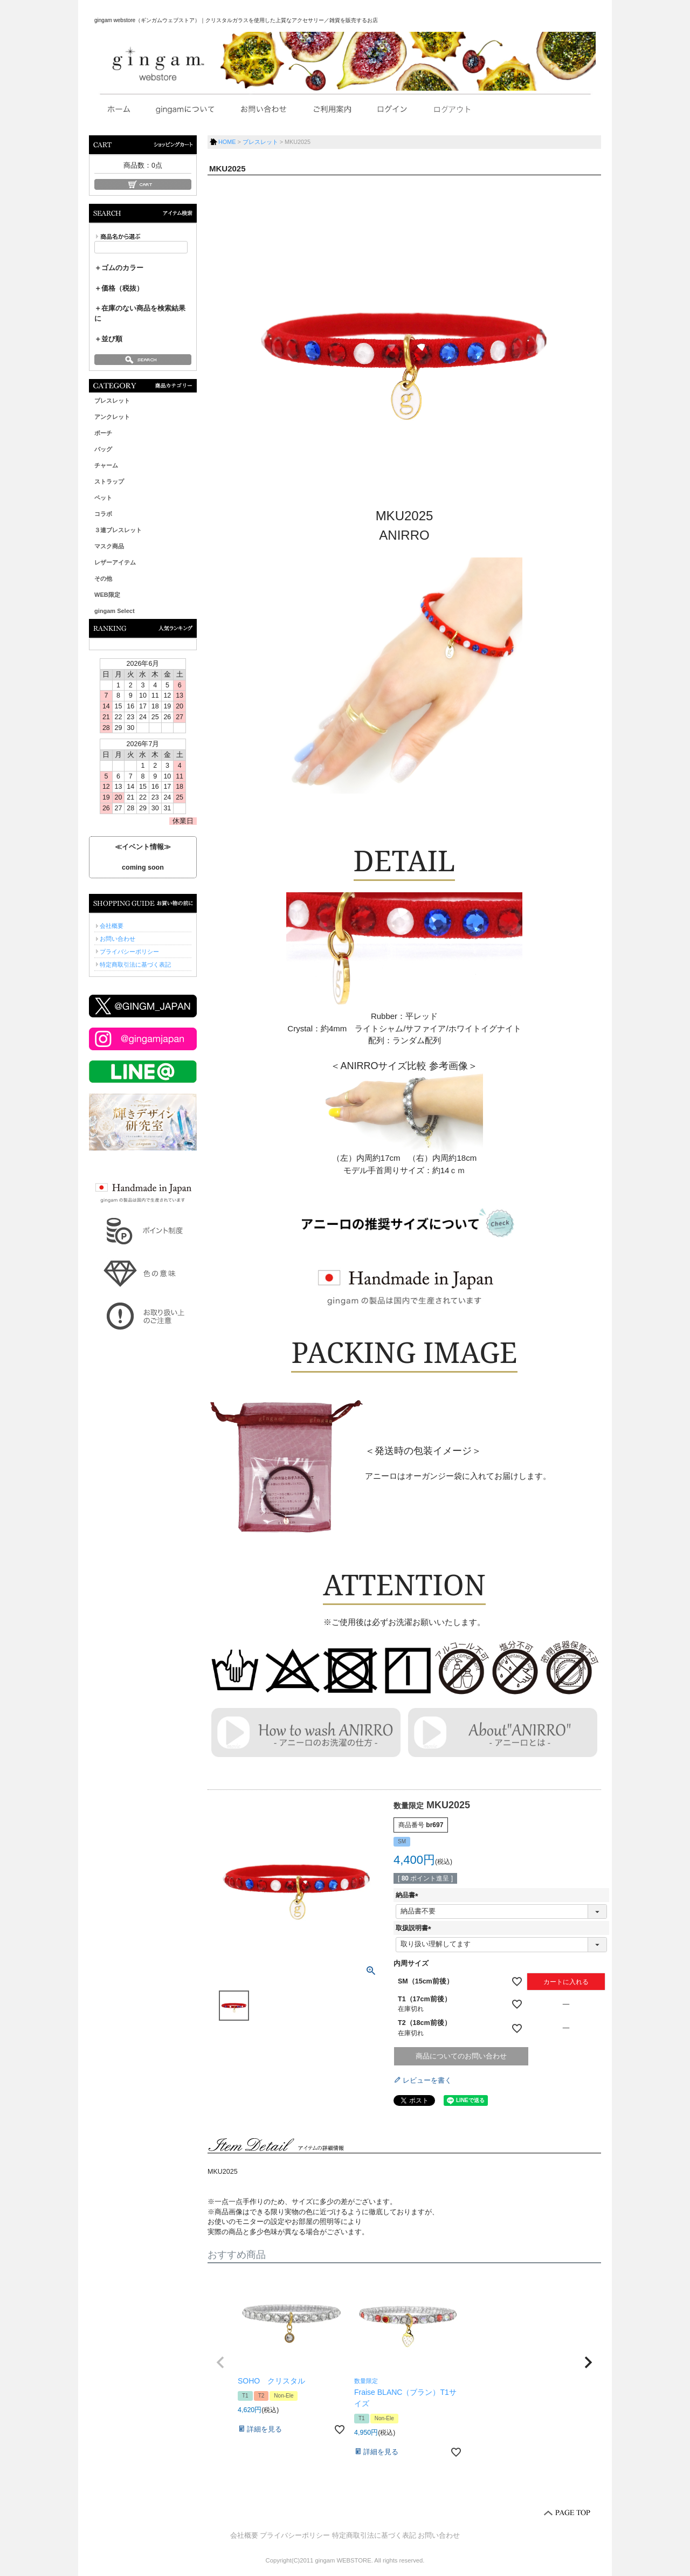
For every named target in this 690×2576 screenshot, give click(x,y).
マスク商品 (109, 546)
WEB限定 (107, 594)
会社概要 (111, 925)
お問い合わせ (117, 938)
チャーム (106, 465)
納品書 (409, 1895)
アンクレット (112, 417)
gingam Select (114, 611)
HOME (227, 142)
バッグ (103, 449)
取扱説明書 (415, 1928)
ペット (103, 497)
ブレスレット (112, 400)
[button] (220, 2362)
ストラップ (109, 481)
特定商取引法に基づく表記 (135, 964)
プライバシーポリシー (129, 951)
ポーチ (103, 433)
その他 (103, 578)
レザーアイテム (115, 562)
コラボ (103, 514)
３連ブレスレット (118, 530)
